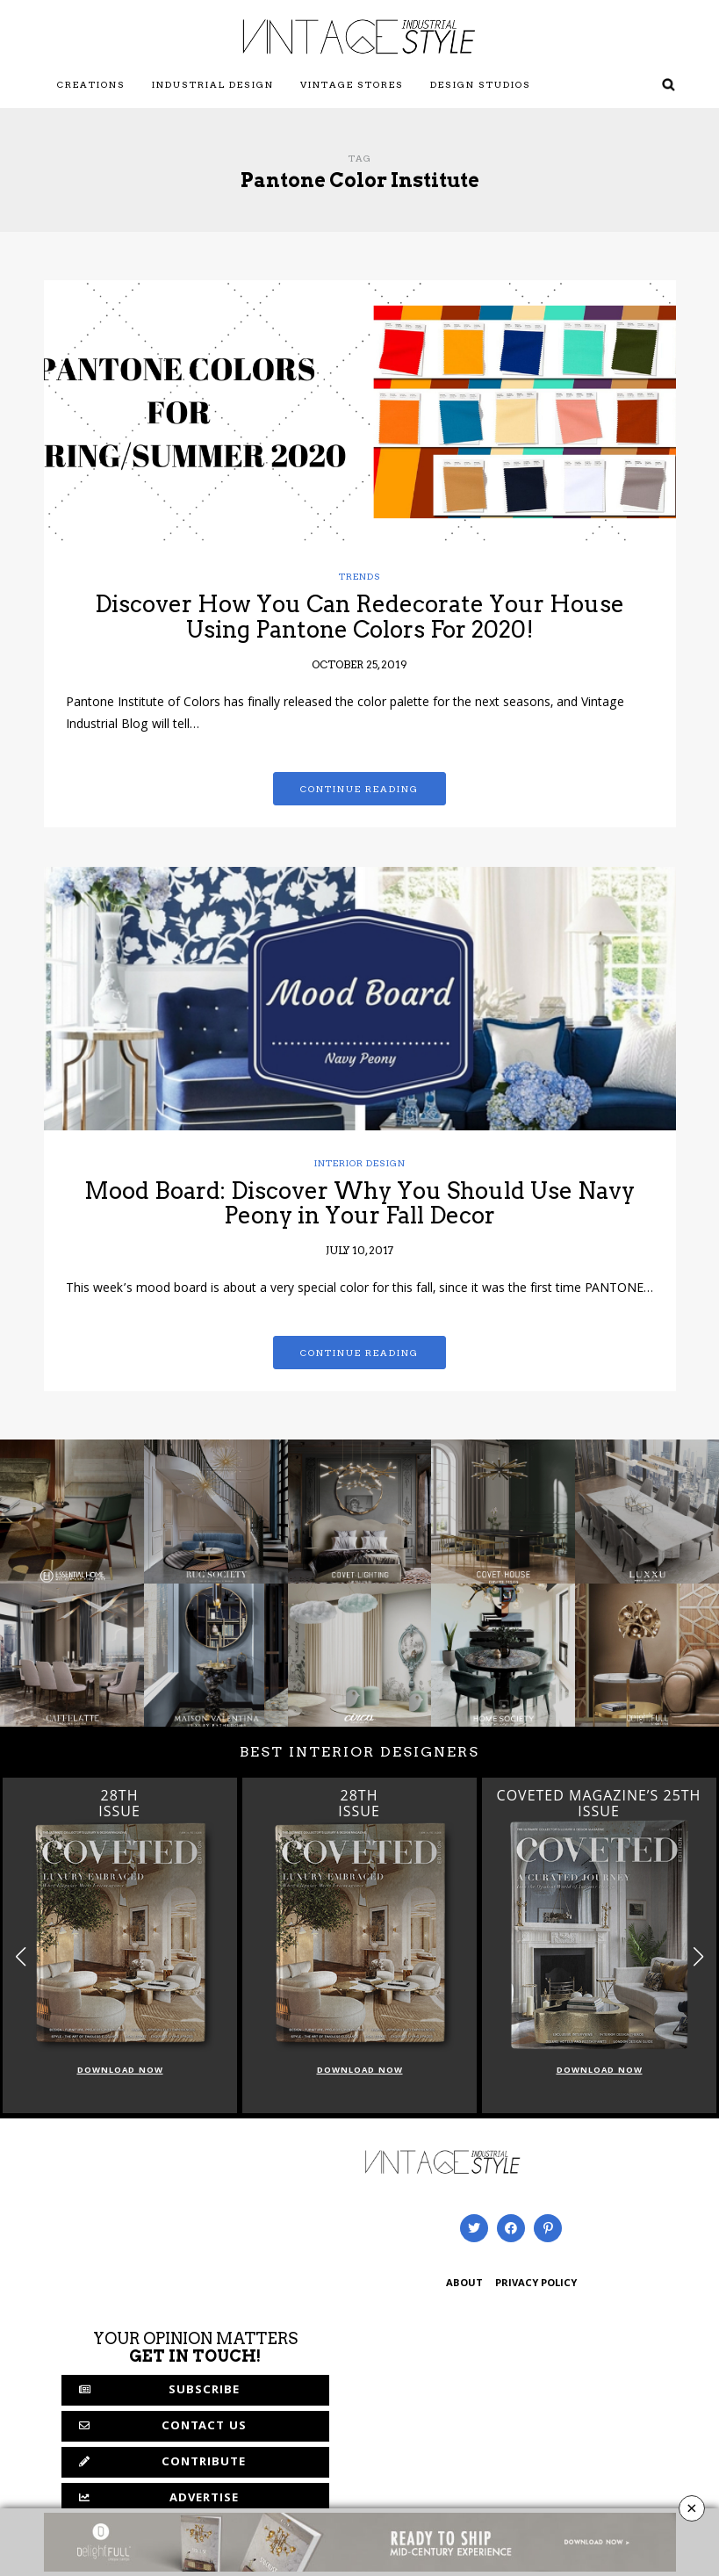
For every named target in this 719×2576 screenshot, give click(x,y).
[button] (698, 1957)
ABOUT (464, 2284)
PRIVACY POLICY (536, 2284)
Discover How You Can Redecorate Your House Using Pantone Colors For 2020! (359, 616)
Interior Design (360, 1163)
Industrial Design (213, 84)
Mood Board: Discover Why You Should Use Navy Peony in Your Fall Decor (359, 1203)
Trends (360, 576)
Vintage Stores (352, 84)
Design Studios (480, 84)
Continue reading (359, 788)
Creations (91, 84)
